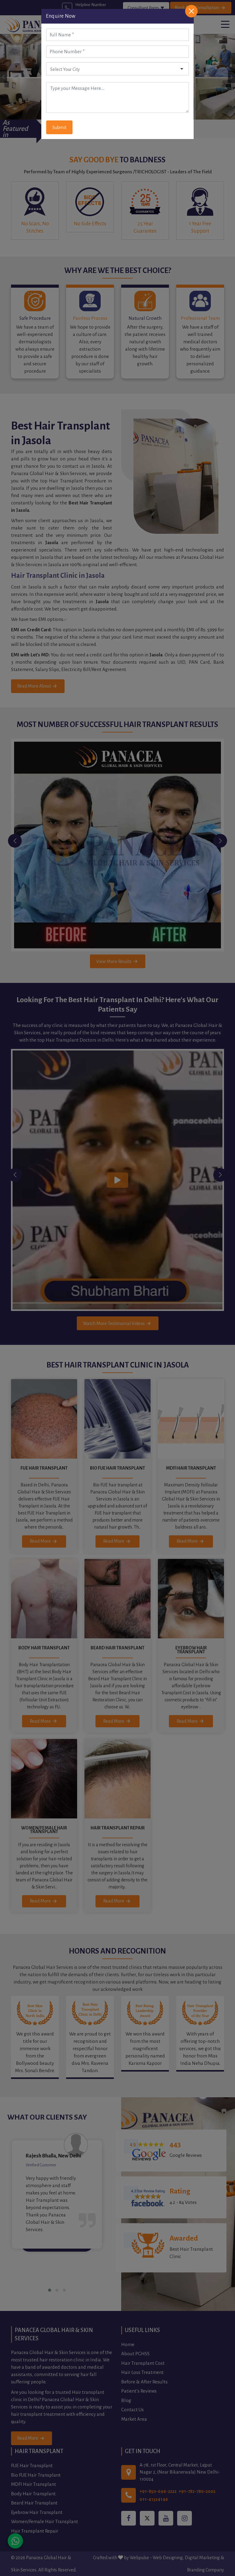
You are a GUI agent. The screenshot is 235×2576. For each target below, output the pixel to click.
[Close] (191, 11)
